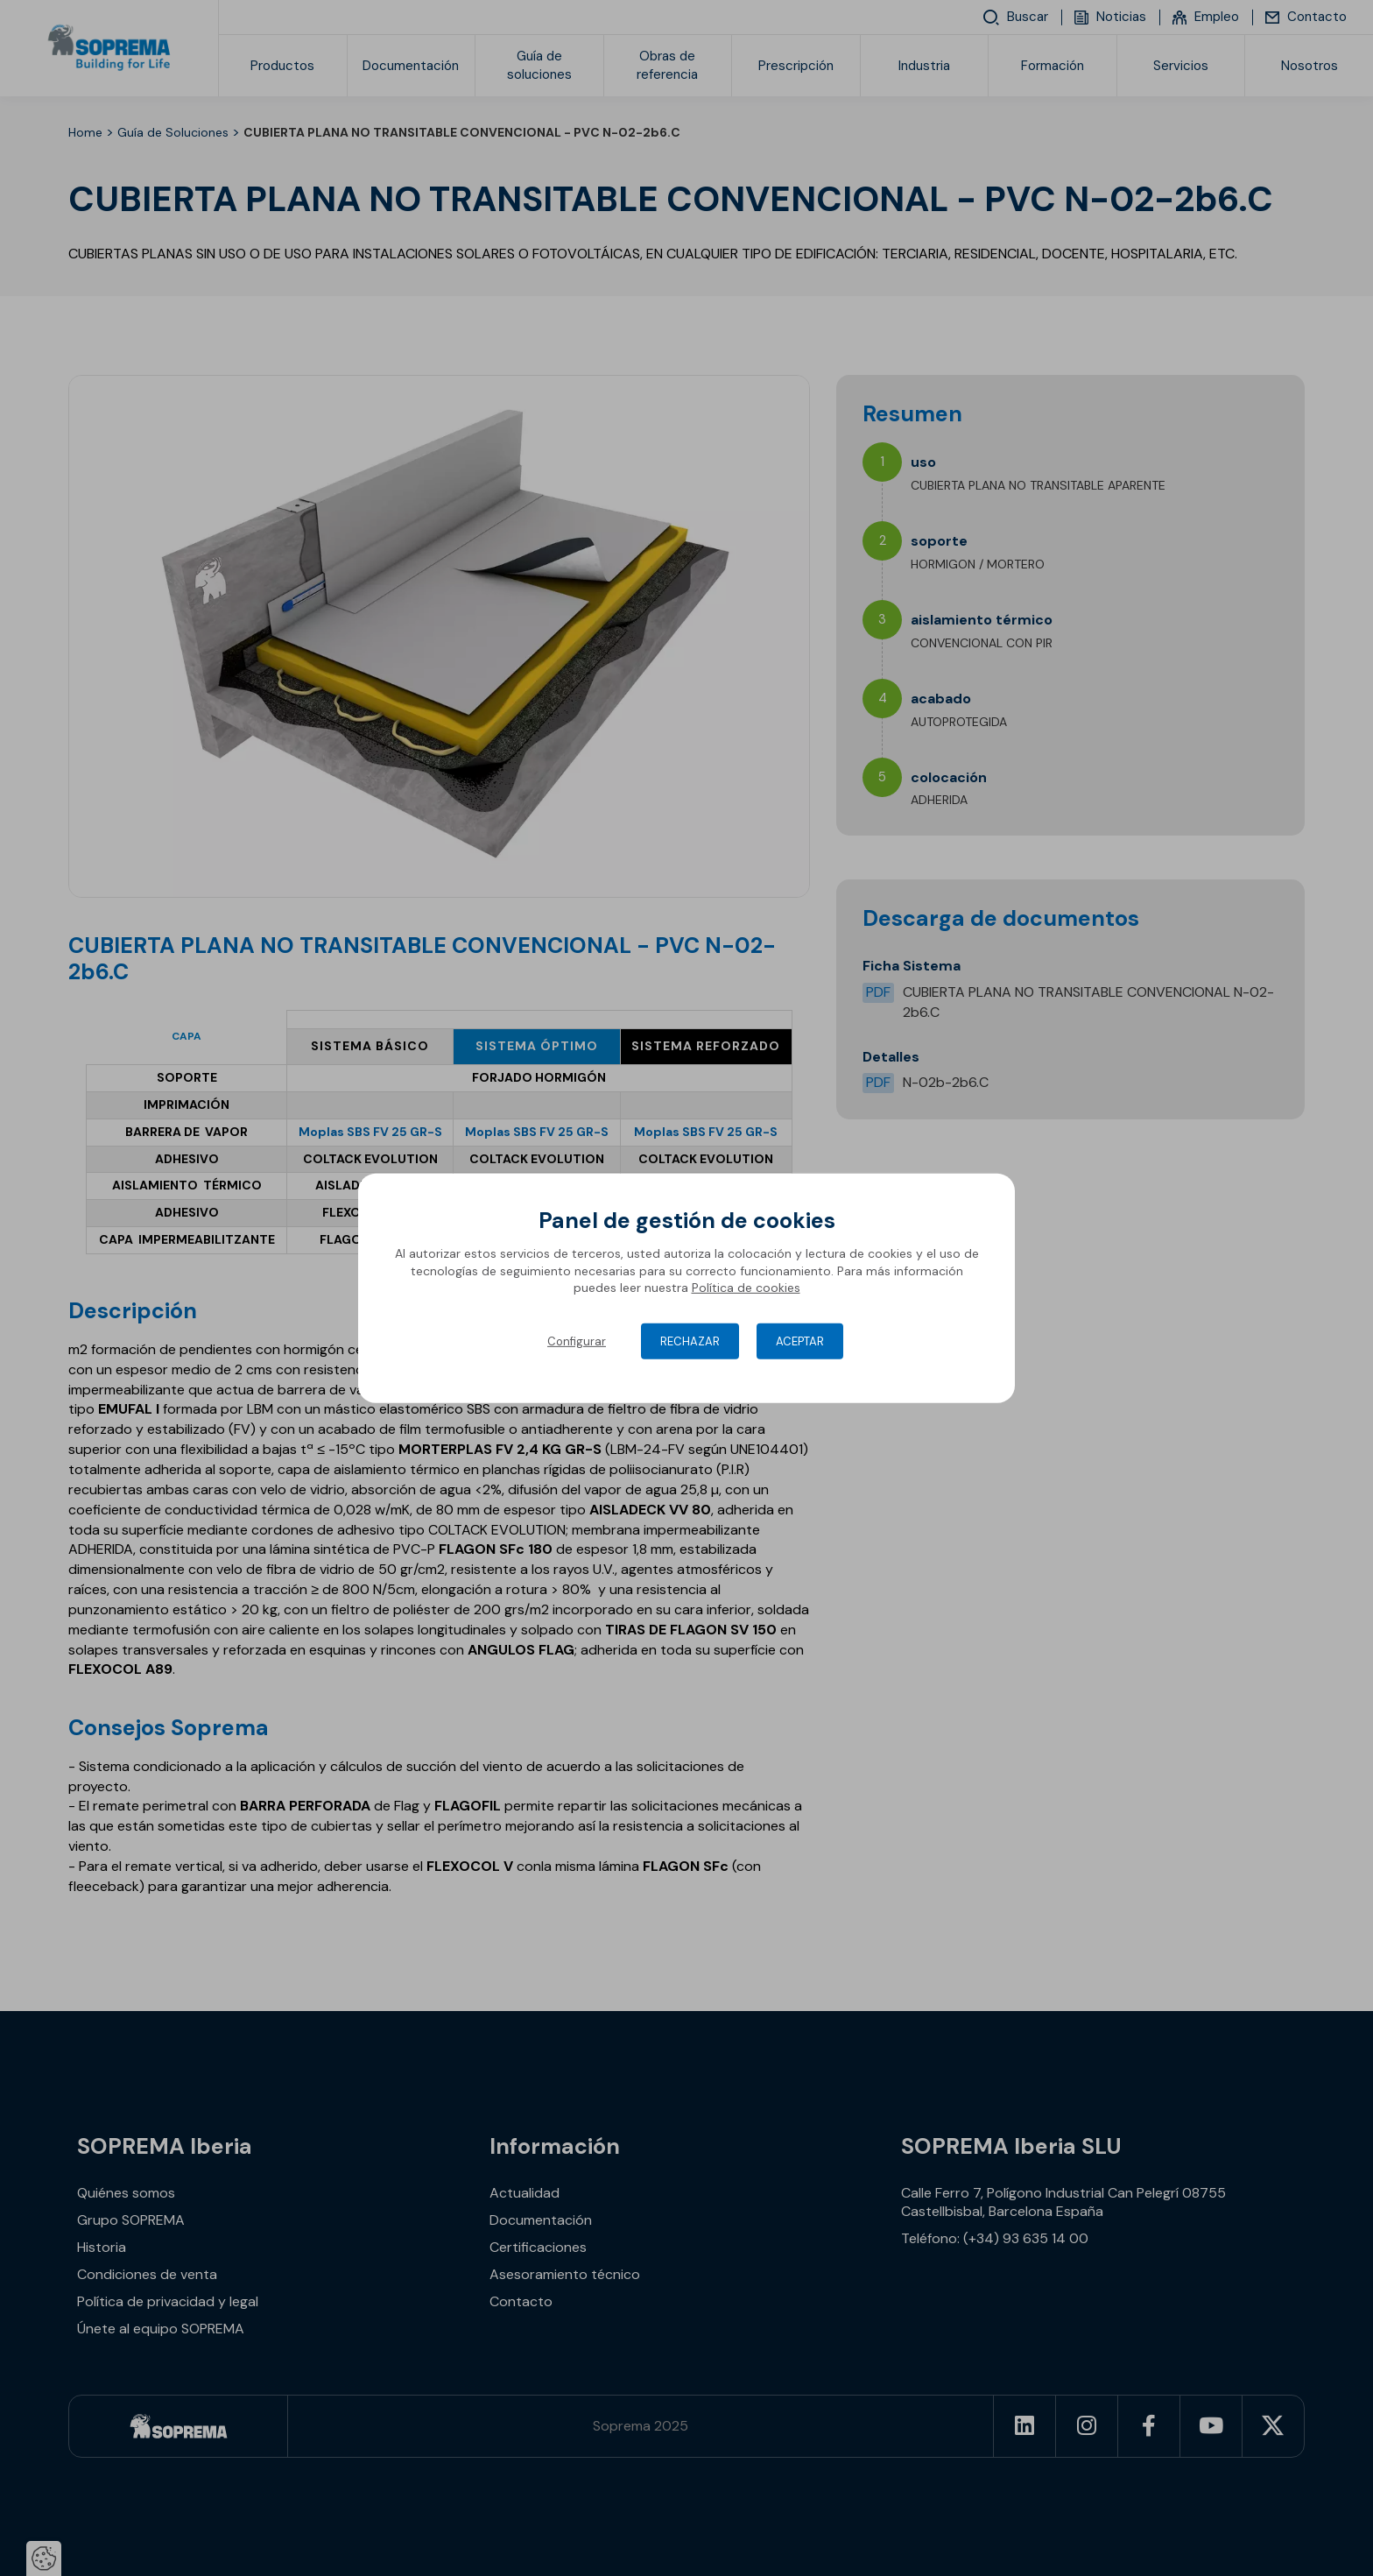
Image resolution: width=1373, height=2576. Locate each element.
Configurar (576, 1341)
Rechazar (690, 1341)
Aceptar (800, 1341)
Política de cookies (746, 1287)
